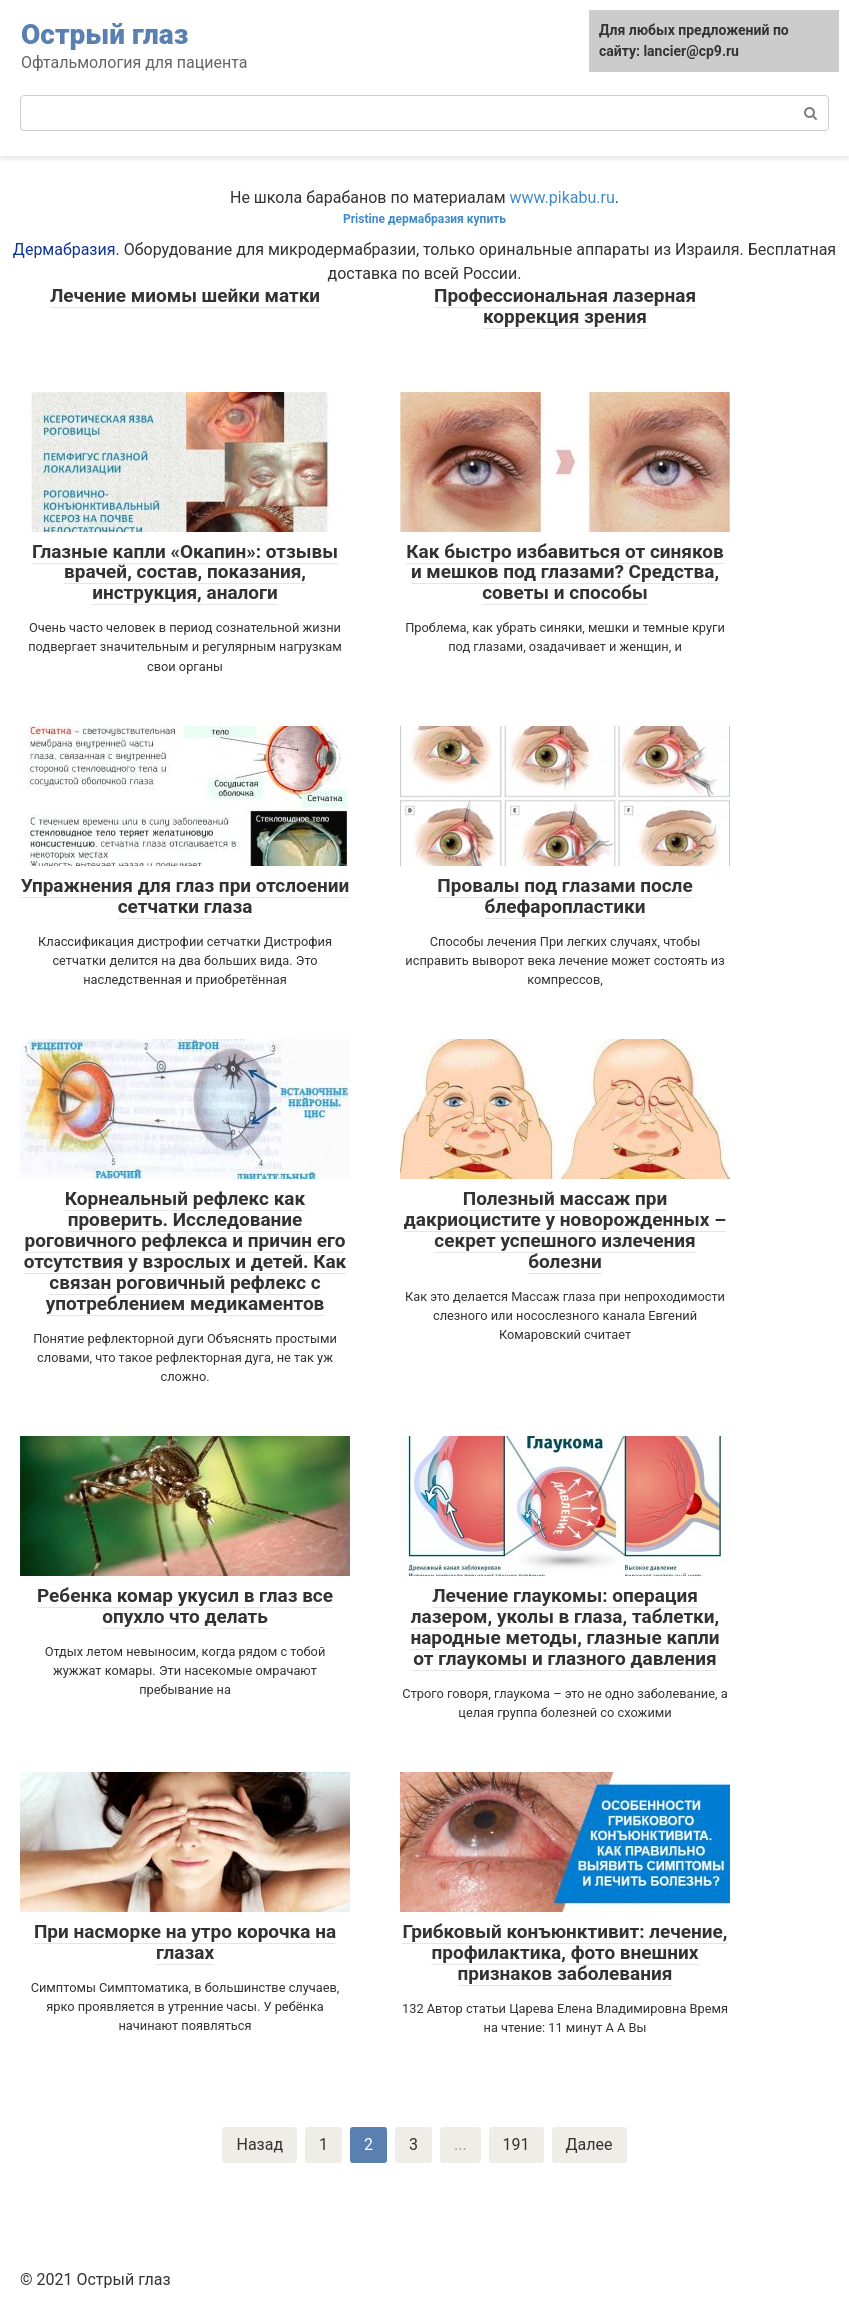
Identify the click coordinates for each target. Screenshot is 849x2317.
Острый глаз (104, 34)
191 (516, 2144)
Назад (259, 2144)
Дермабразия (64, 249)
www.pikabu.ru (562, 197)
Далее (589, 2144)
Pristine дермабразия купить (424, 219)
